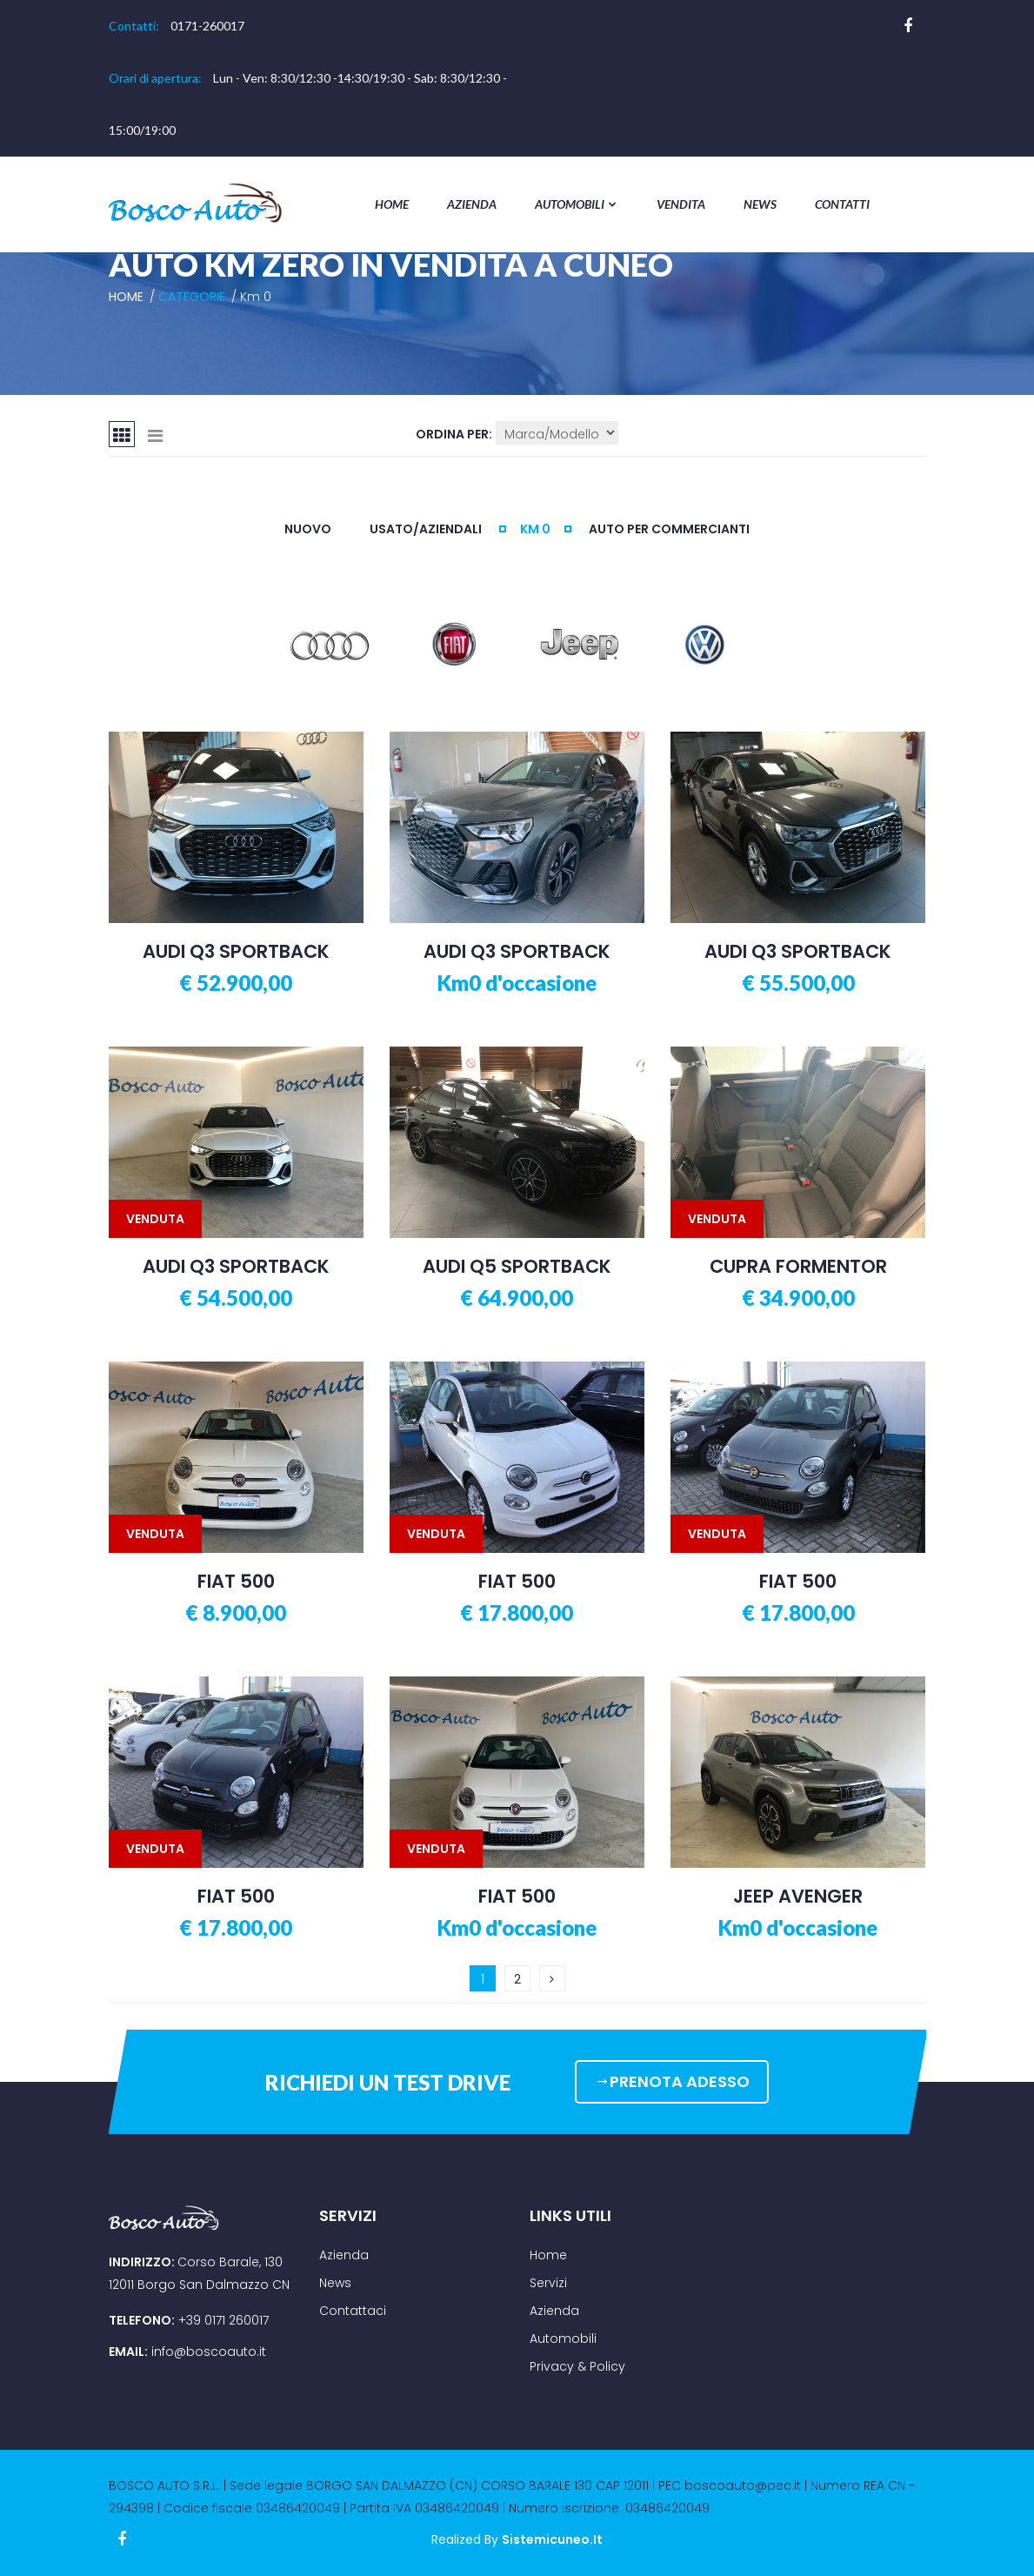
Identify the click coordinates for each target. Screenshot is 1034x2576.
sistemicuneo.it (552, 2539)
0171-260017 (207, 25)
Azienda (472, 204)
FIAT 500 (236, 1581)
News (760, 204)
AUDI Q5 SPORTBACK (517, 1266)
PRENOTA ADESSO (672, 2081)
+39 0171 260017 (223, 2320)
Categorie (191, 296)
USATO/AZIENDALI (426, 529)
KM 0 (535, 529)
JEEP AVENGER (798, 1896)
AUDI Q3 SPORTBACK (236, 951)
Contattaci (352, 2310)
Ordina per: (454, 434)
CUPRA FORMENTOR (798, 1266)
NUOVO (307, 529)
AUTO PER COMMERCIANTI (669, 529)
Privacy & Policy (577, 2366)
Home (392, 204)
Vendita (681, 204)
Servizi (548, 2283)
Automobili (576, 204)
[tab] (122, 434)
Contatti (842, 204)
